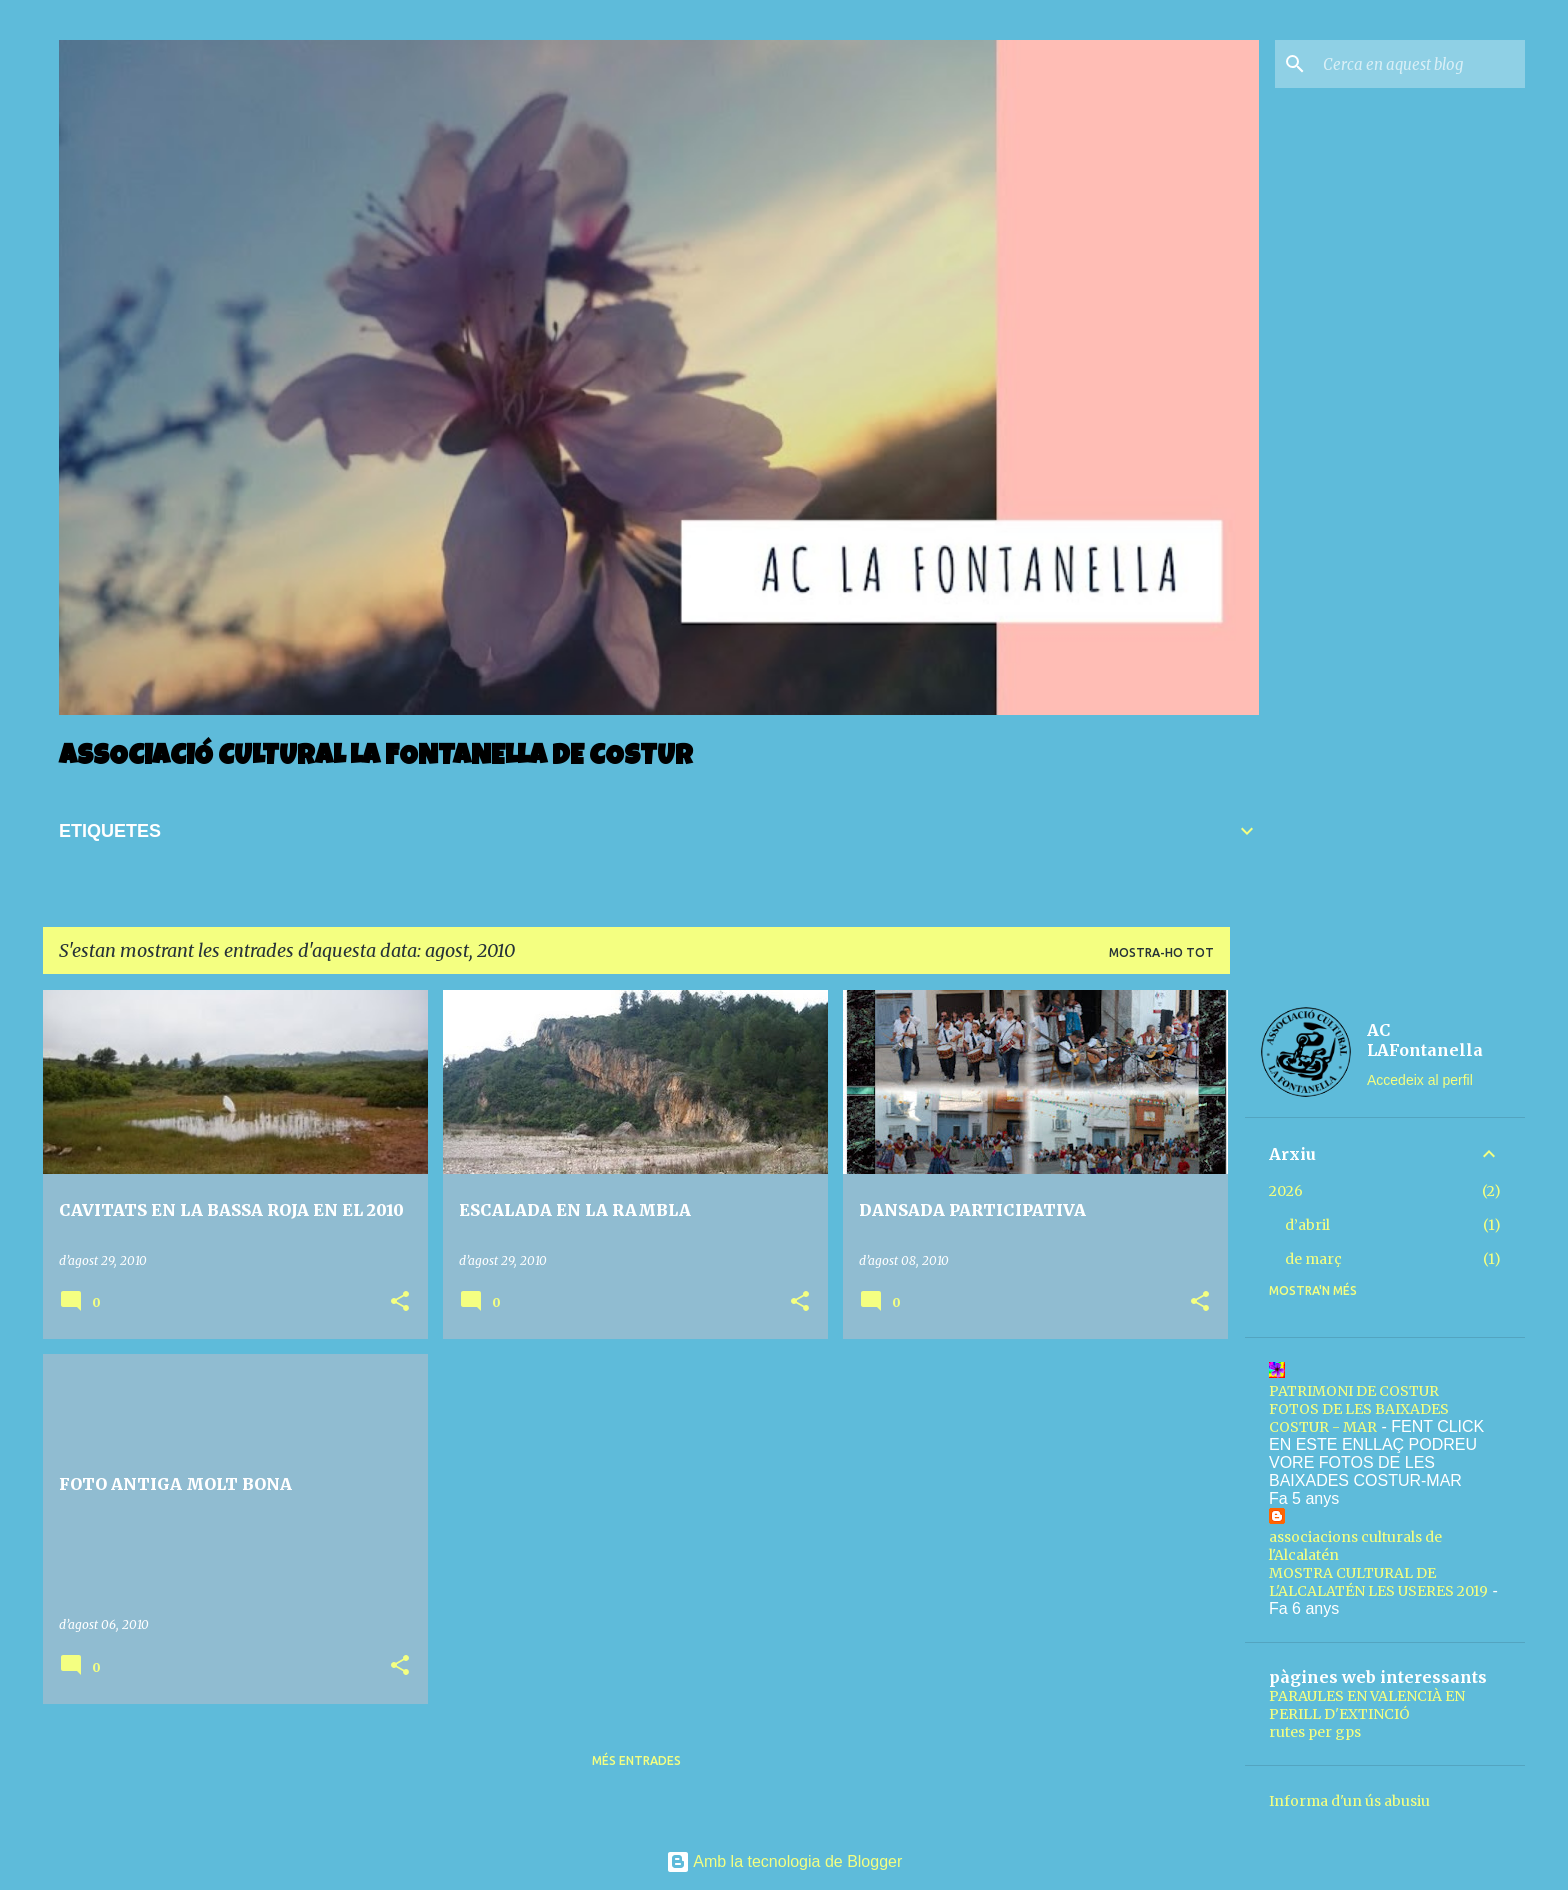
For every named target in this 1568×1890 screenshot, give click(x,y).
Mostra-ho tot (1161, 952)
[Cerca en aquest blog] (1420, 64)
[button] (400, 1302)
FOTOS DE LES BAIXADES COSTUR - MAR (1359, 1418)
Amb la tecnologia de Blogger (784, 1861)
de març (1313, 1259)
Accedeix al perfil (1420, 1080)
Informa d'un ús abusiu (1349, 1801)
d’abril (1307, 1225)
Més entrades (636, 1760)
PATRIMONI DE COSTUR (1354, 1391)
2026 (1286, 1191)
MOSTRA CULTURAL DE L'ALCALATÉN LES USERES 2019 (1378, 1582)
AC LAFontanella (1425, 1040)
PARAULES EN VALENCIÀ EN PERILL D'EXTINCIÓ (1367, 1705)
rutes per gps (1315, 1732)
